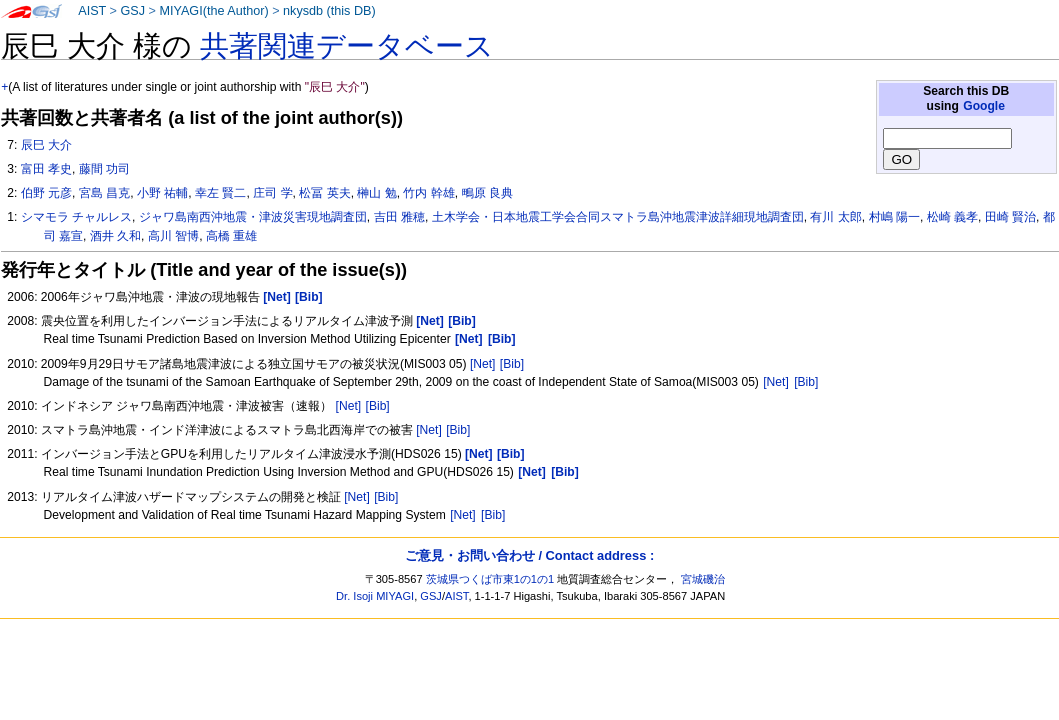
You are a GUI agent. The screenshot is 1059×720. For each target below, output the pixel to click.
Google (984, 106)
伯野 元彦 (46, 193)
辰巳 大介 (46, 145)
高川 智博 (173, 236)
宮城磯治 (703, 579)
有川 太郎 (835, 217)
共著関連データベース (347, 46)
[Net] (483, 364)
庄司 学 (272, 193)
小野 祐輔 (162, 193)
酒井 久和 (115, 236)
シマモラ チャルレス (76, 217)
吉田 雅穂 (399, 217)
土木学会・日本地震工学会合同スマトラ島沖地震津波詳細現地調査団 (618, 217)
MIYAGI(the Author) (213, 11)
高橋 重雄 (231, 236)
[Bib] (512, 364)
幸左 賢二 (220, 193)
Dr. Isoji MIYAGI (375, 596)
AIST (92, 11)
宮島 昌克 (104, 193)
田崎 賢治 (1010, 217)
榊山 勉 (376, 193)
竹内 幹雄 (428, 193)
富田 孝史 (46, 169)
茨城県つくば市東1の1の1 (490, 579)
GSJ (132, 11)
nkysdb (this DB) (329, 11)
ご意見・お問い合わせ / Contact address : (529, 555)
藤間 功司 (104, 169)
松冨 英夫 (324, 193)
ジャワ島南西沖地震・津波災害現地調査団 (253, 217)
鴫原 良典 (487, 193)
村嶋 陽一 (894, 217)
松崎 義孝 (952, 217)
